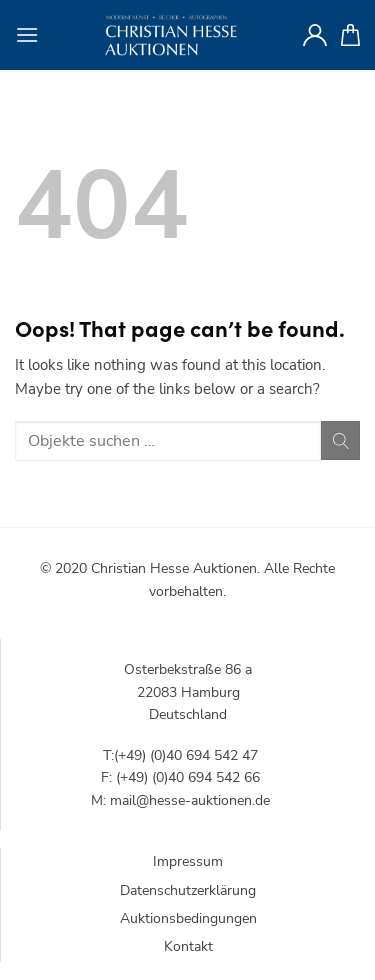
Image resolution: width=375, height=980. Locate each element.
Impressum (188, 861)
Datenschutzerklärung (188, 890)
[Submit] (340, 440)
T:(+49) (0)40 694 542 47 (180, 755)
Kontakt (188, 946)
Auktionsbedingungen (188, 918)
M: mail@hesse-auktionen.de (180, 800)
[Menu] (27, 34)
